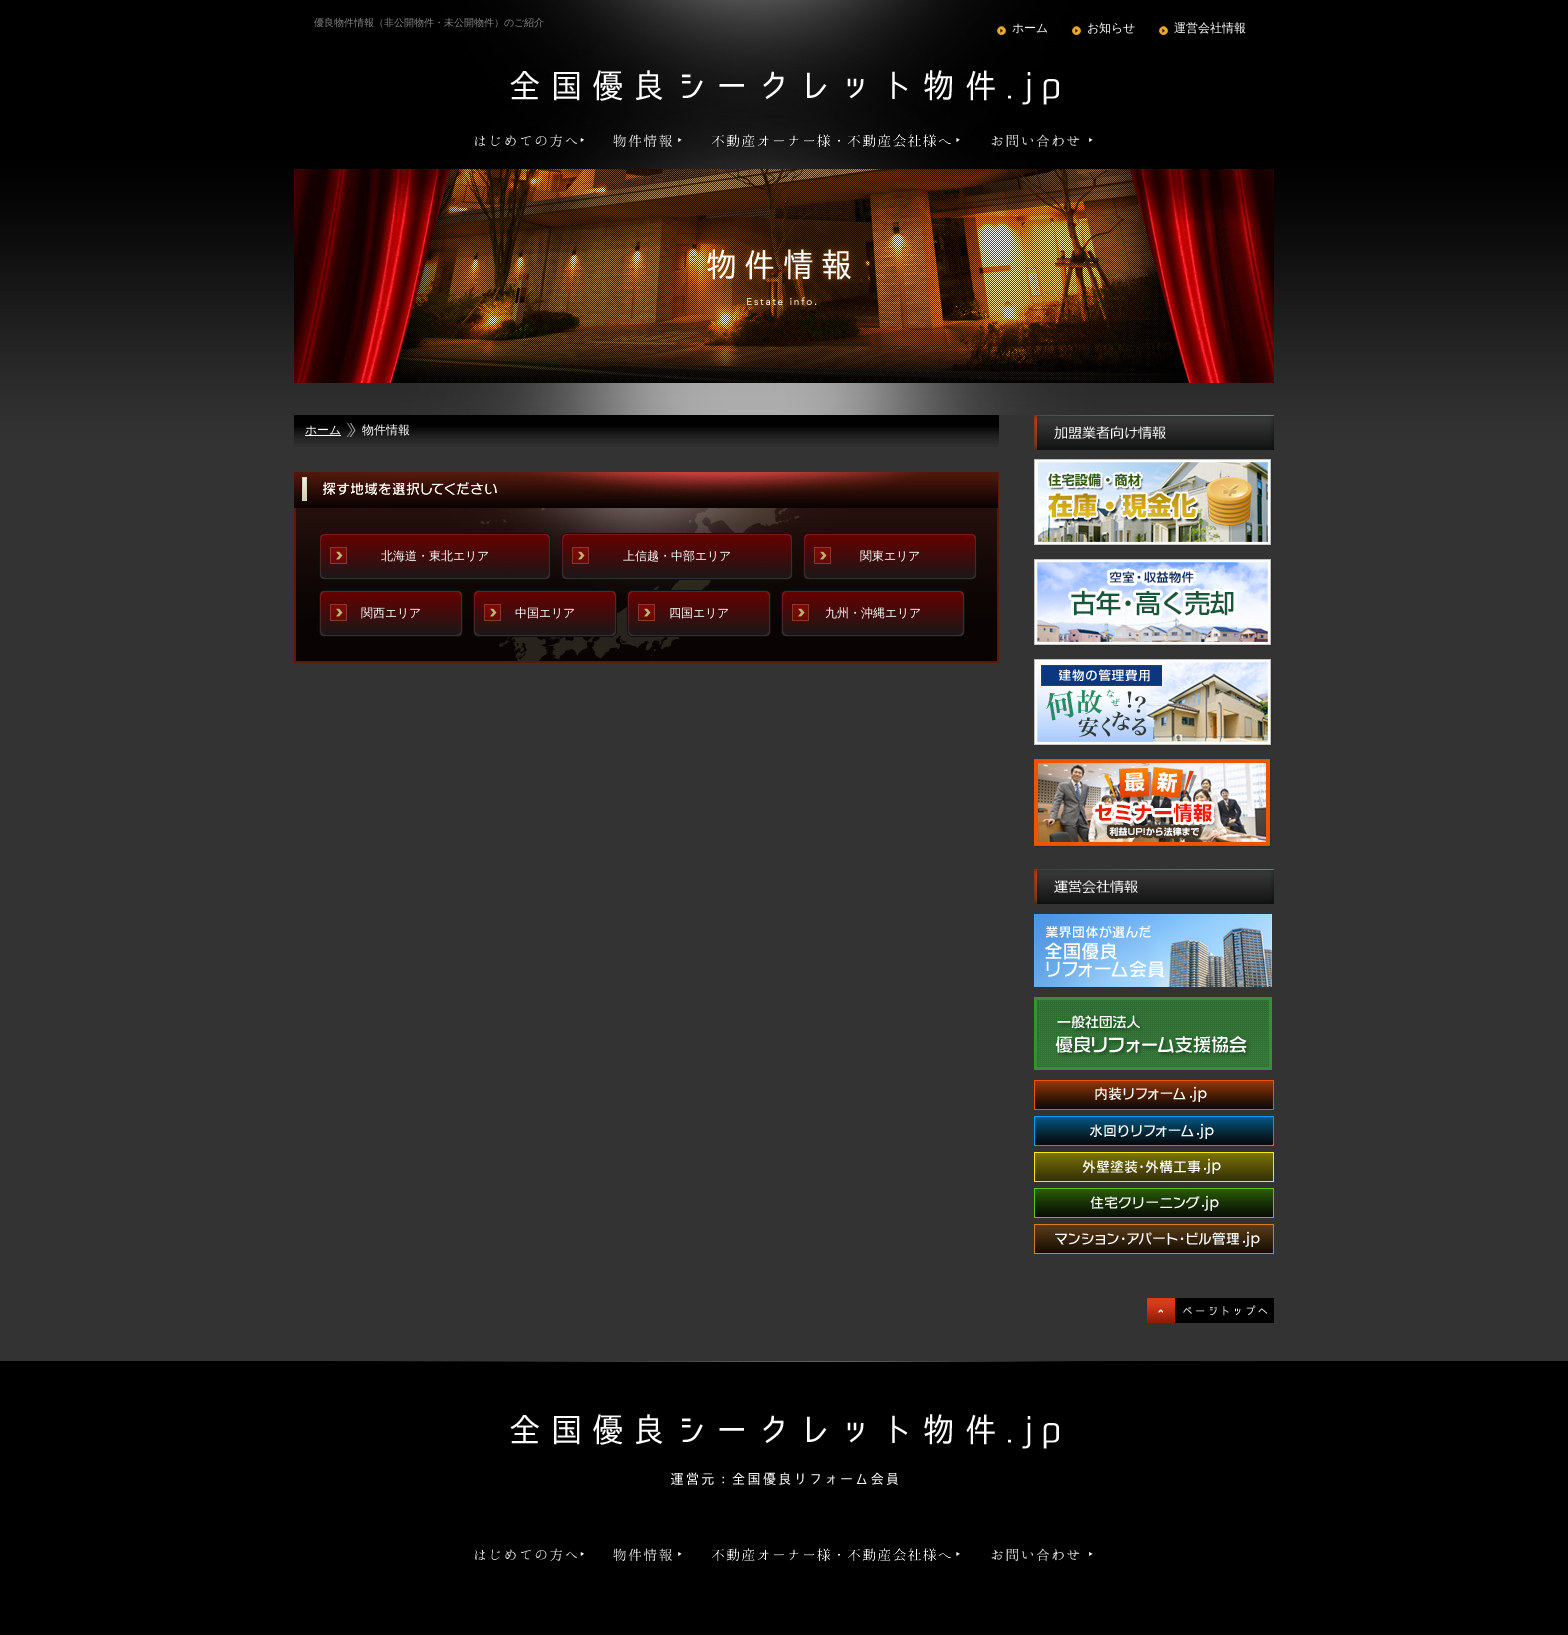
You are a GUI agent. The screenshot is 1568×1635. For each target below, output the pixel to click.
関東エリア (890, 556)
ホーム (1030, 28)
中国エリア (545, 613)
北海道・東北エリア (435, 556)
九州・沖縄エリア (873, 613)
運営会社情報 (1210, 28)
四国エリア (699, 613)
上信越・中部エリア (677, 556)
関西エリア (391, 613)
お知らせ (1111, 28)
